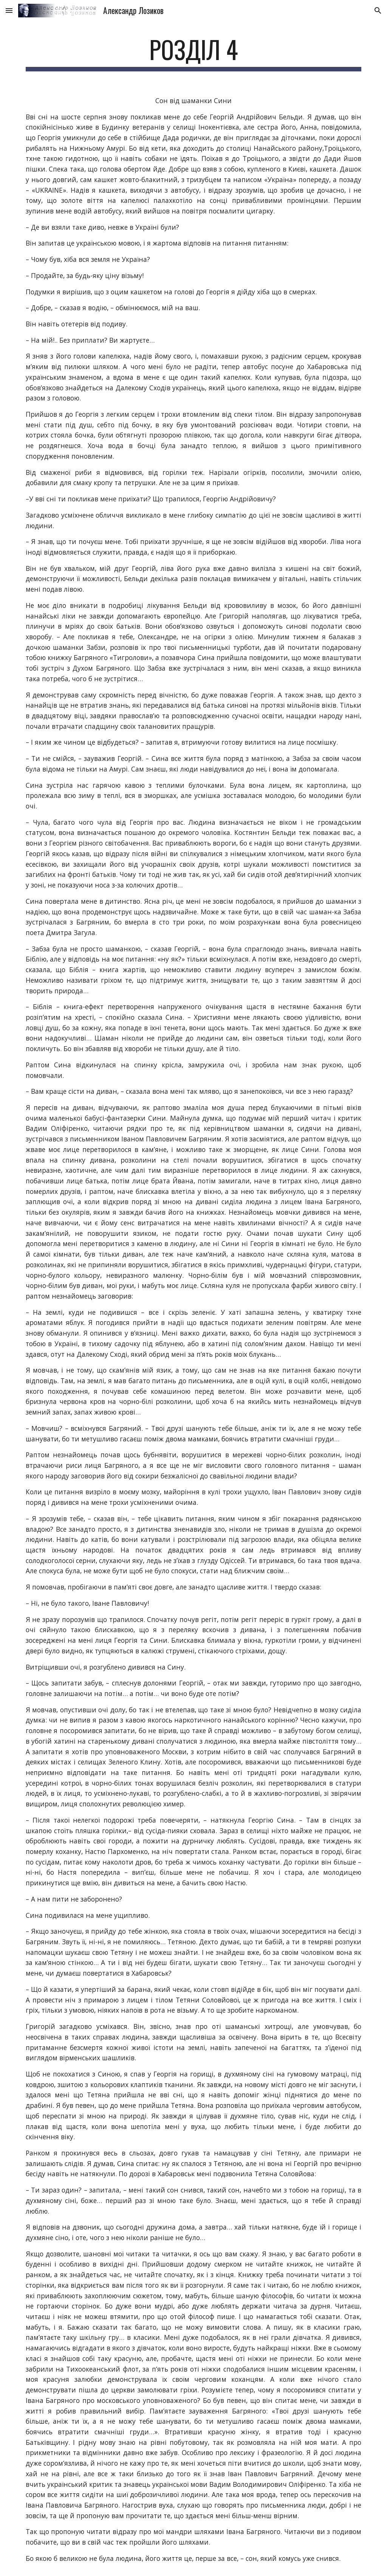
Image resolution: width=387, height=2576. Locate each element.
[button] (9, 10)
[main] (194, 53)
